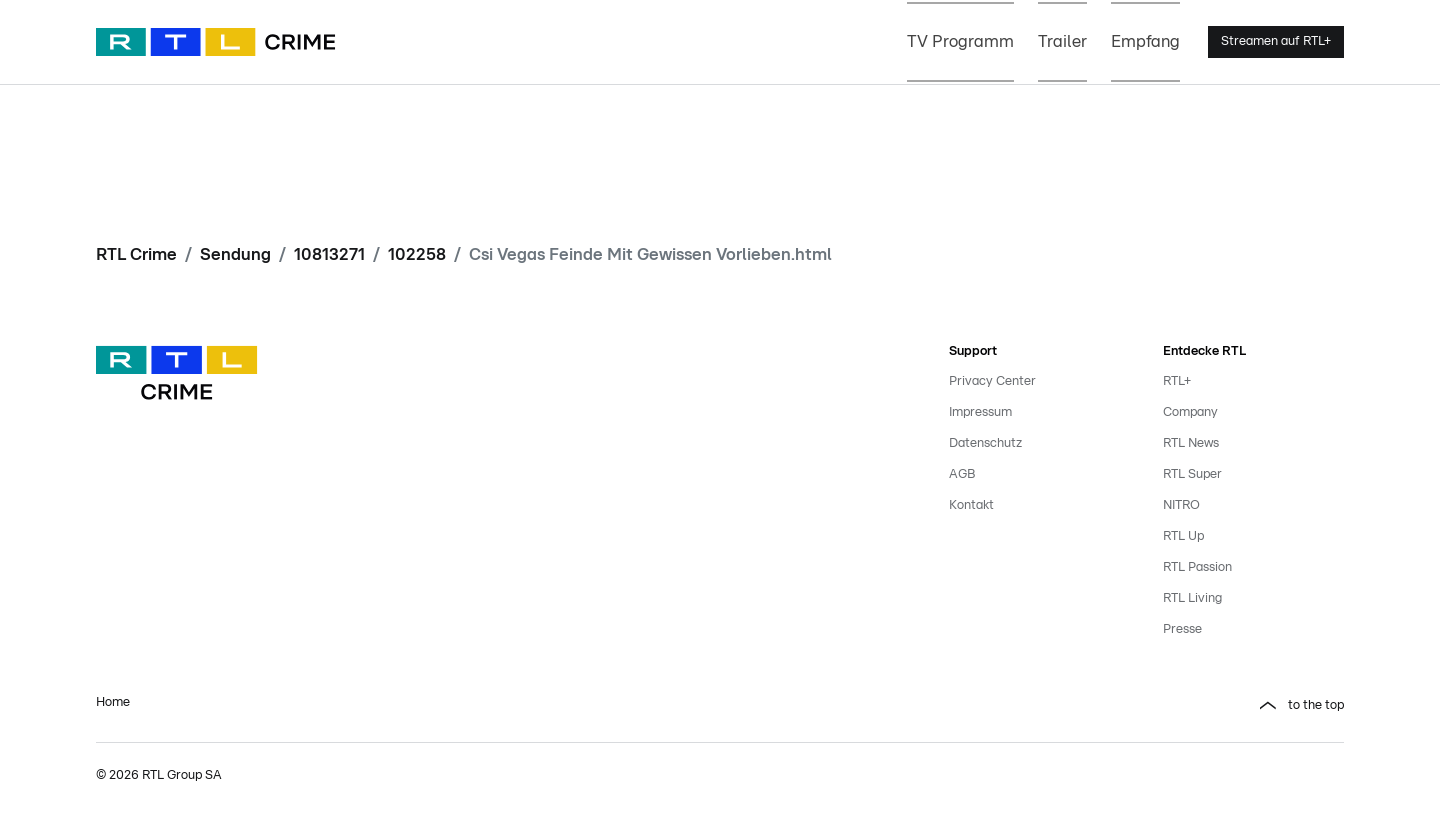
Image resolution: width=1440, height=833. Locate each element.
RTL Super (1192, 474)
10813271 (329, 254)
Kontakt (971, 505)
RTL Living (1192, 598)
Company (1190, 412)
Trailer (1062, 41)
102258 (417, 254)
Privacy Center (992, 381)
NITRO (1181, 505)
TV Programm (960, 41)
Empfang (1145, 41)
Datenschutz (985, 443)
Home (113, 702)
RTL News (1191, 443)
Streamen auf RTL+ (1276, 41)
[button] (1040, 706)
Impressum (980, 412)
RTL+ (1177, 381)
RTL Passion (1197, 567)
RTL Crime (136, 254)
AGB (962, 474)
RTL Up (1183, 536)
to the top (1316, 705)
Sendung (235, 254)
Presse (1182, 629)
